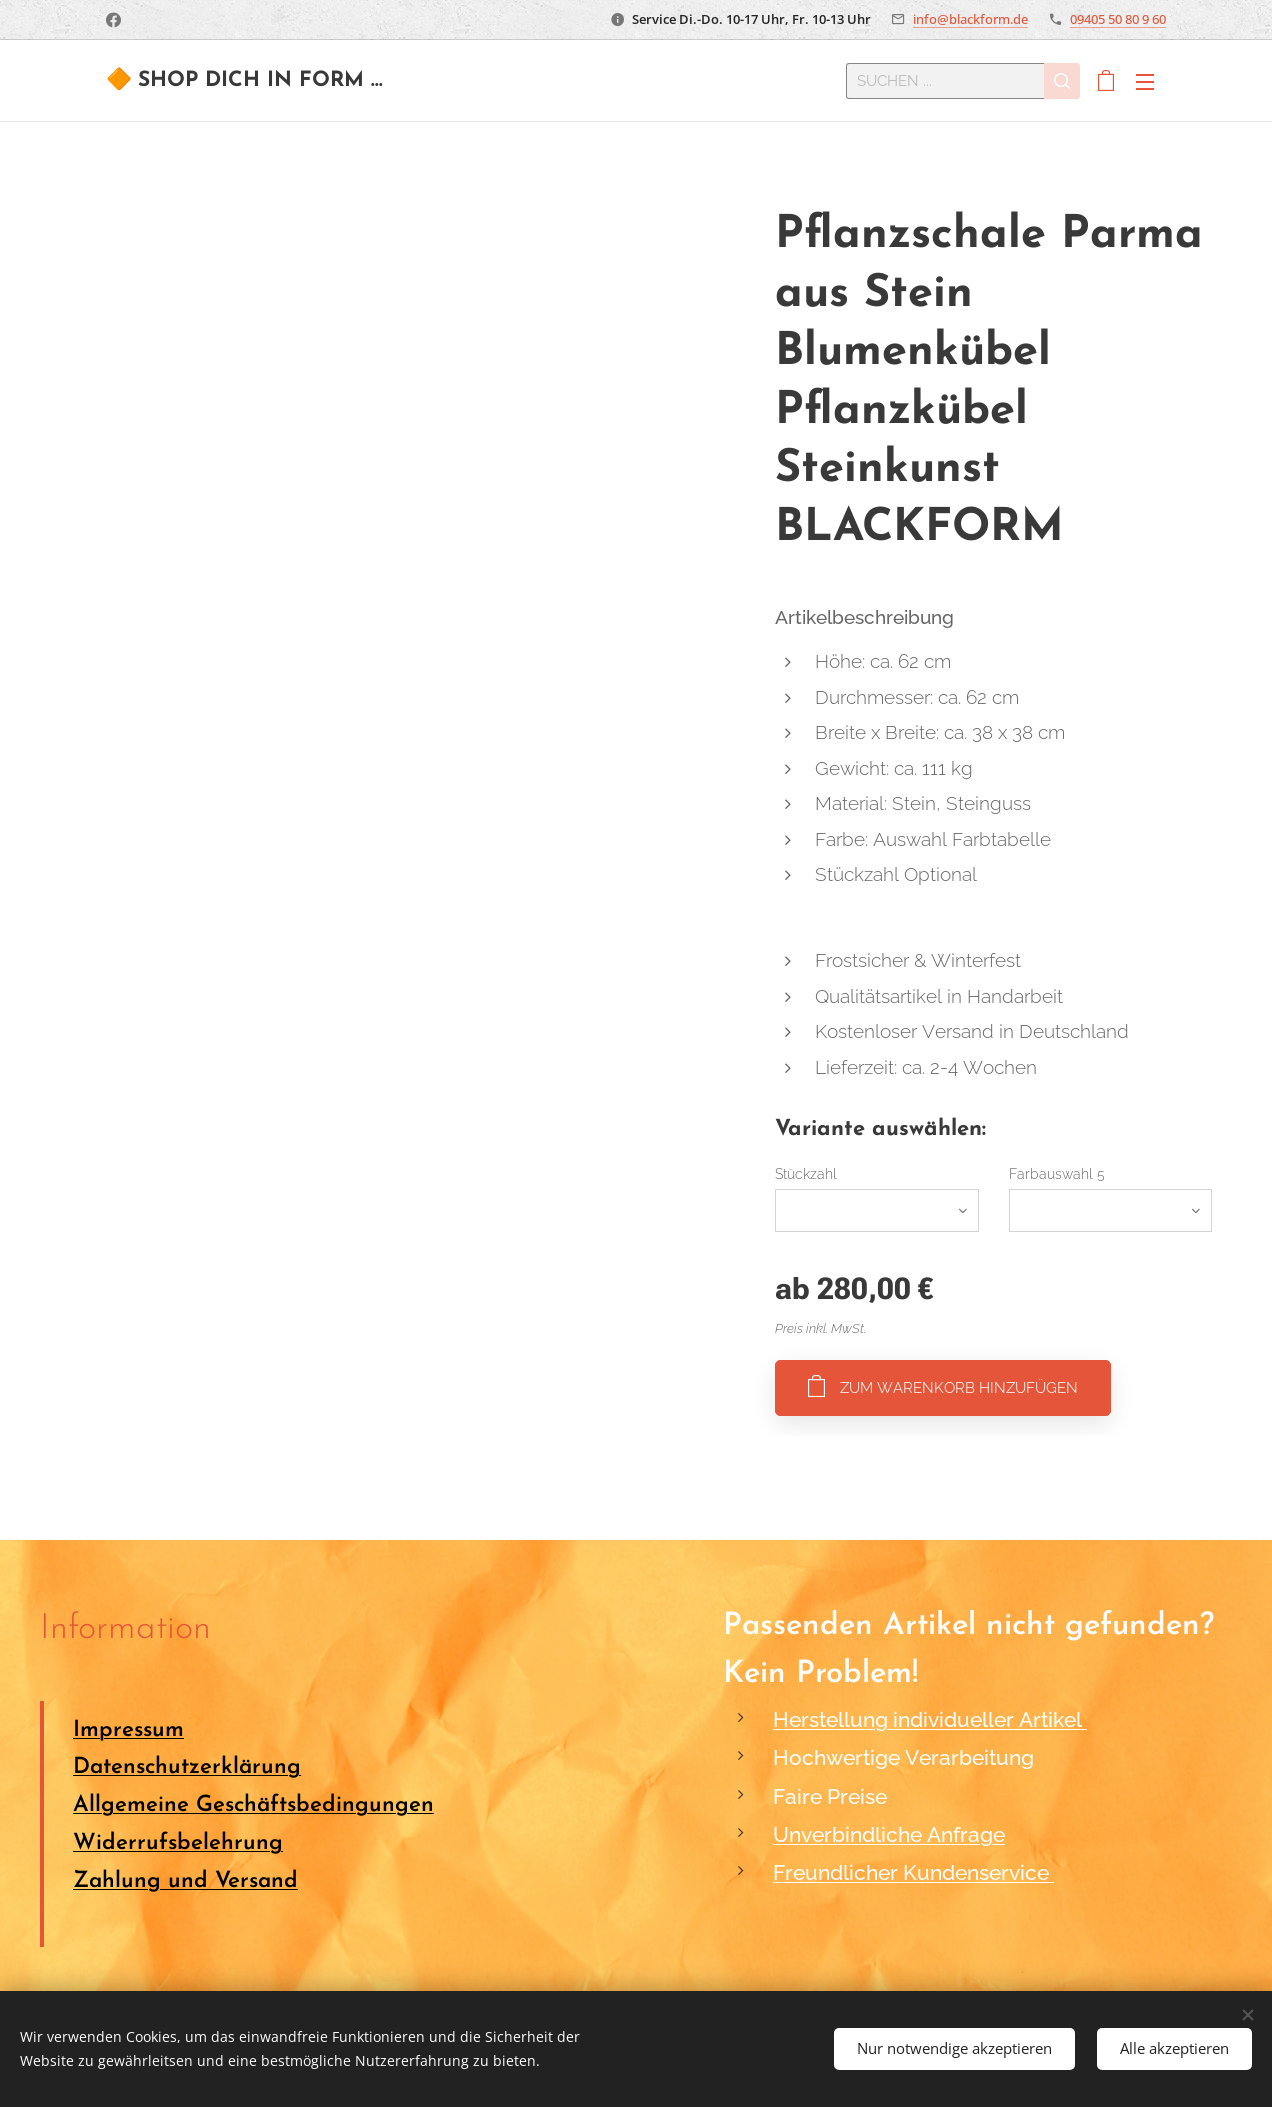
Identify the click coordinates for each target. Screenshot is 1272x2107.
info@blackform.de (970, 19)
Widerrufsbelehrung (178, 1843)
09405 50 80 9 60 (1118, 19)
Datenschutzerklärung (187, 1767)
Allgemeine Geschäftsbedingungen (253, 1805)
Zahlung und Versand (185, 1880)
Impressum (128, 1729)
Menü (1145, 82)
